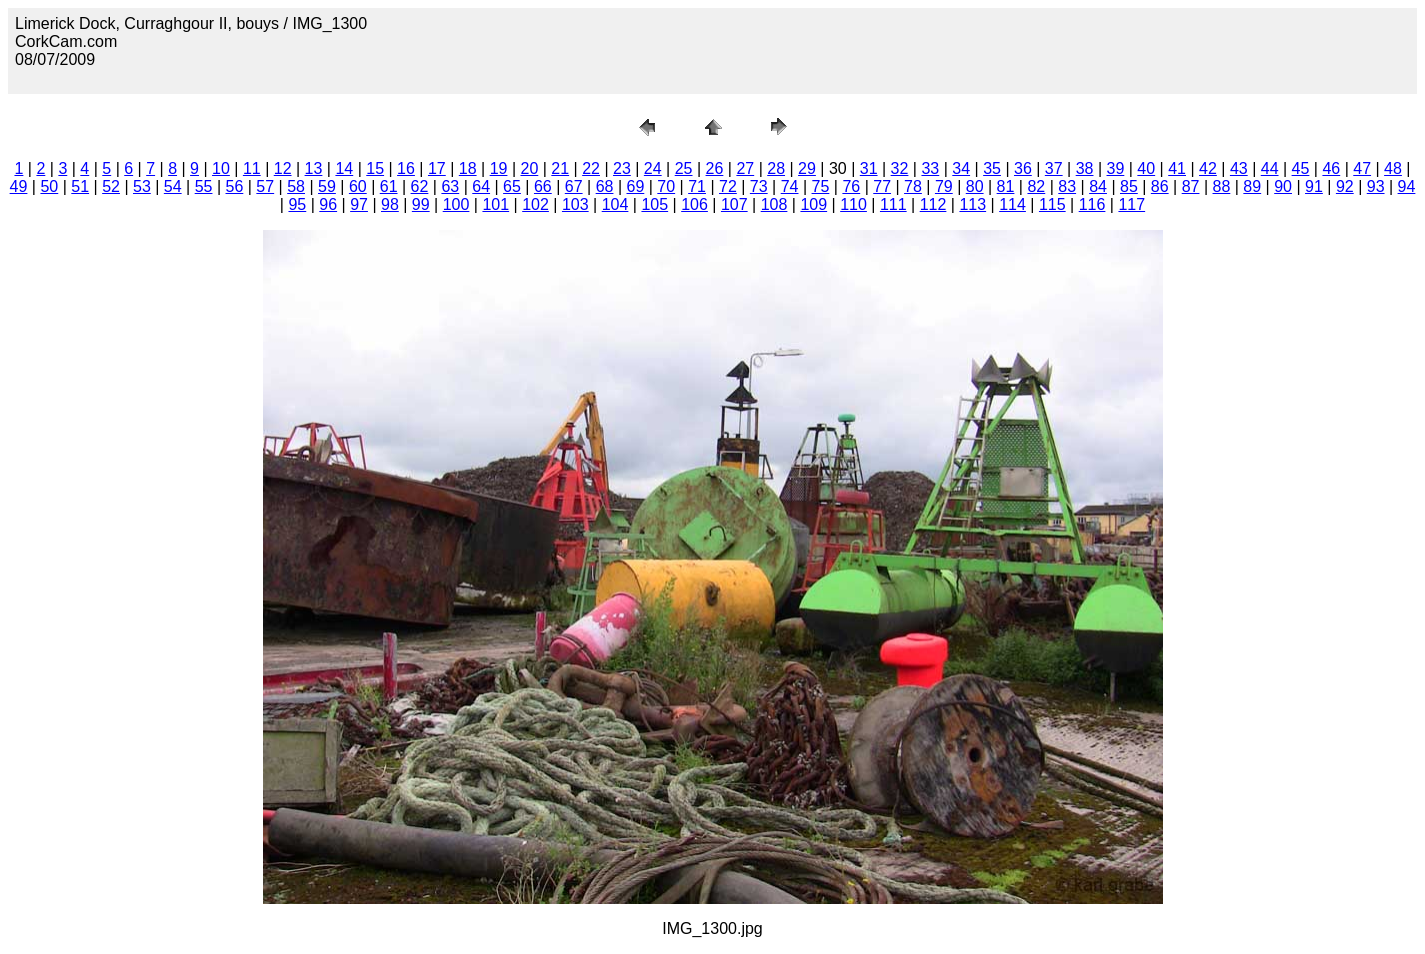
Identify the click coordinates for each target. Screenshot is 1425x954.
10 (221, 168)
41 (1177, 168)
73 (759, 186)
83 (1067, 186)
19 (499, 168)
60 (358, 186)
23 (622, 168)
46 (1331, 168)
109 (813, 204)
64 (481, 186)
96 (328, 204)
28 (776, 168)
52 (111, 186)
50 (49, 186)
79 (944, 186)
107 (734, 204)
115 (1052, 204)
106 (694, 204)
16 (406, 168)
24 (653, 168)
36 (1023, 168)
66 (543, 186)
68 (605, 186)
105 (654, 204)
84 (1098, 186)
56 (235, 186)
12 (283, 168)
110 (853, 204)
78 (913, 186)
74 (790, 186)
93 (1376, 186)
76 (851, 186)
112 (933, 204)
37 (1054, 168)
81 (1006, 186)
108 (774, 204)
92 (1345, 186)
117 (1131, 204)
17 (437, 168)
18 (468, 168)
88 (1222, 186)
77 (882, 186)
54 (173, 186)
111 (893, 204)
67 (574, 186)
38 (1085, 168)
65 (512, 186)
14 (344, 168)
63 (450, 186)
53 (142, 186)
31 (869, 168)
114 (1012, 204)
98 (390, 204)
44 (1270, 168)
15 (375, 168)
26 (715, 168)
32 (900, 168)
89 (1252, 186)
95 (297, 204)
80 (975, 186)
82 (1036, 186)
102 (535, 204)
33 (930, 168)
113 (972, 204)
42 (1208, 168)
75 (821, 186)
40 (1146, 168)
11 (252, 168)
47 (1362, 168)
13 (314, 168)
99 (421, 204)
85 (1129, 186)
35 (992, 168)
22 (591, 168)
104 (615, 204)
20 (529, 168)
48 (1393, 168)
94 (1407, 186)
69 (635, 186)
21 (560, 168)
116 (1092, 204)
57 (265, 186)
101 (495, 204)
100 (456, 204)
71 (697, 186)
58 (296, 186)
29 (807, 168)
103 (575, 204)
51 (80, 186)
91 (1314, 186)
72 (728, 186)
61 (389, 186)
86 (1160, 186)
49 (19, 186)
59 (327, 186)
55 (204, 186)
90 (1283, 186)
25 (684, 168)
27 (745, 168)
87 (1191, 186)
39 (1116, 168)
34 (961, 168)
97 (359, 204)
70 (666, 186)
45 (1301, 168)
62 (420, 186)
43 (1239, 168)
